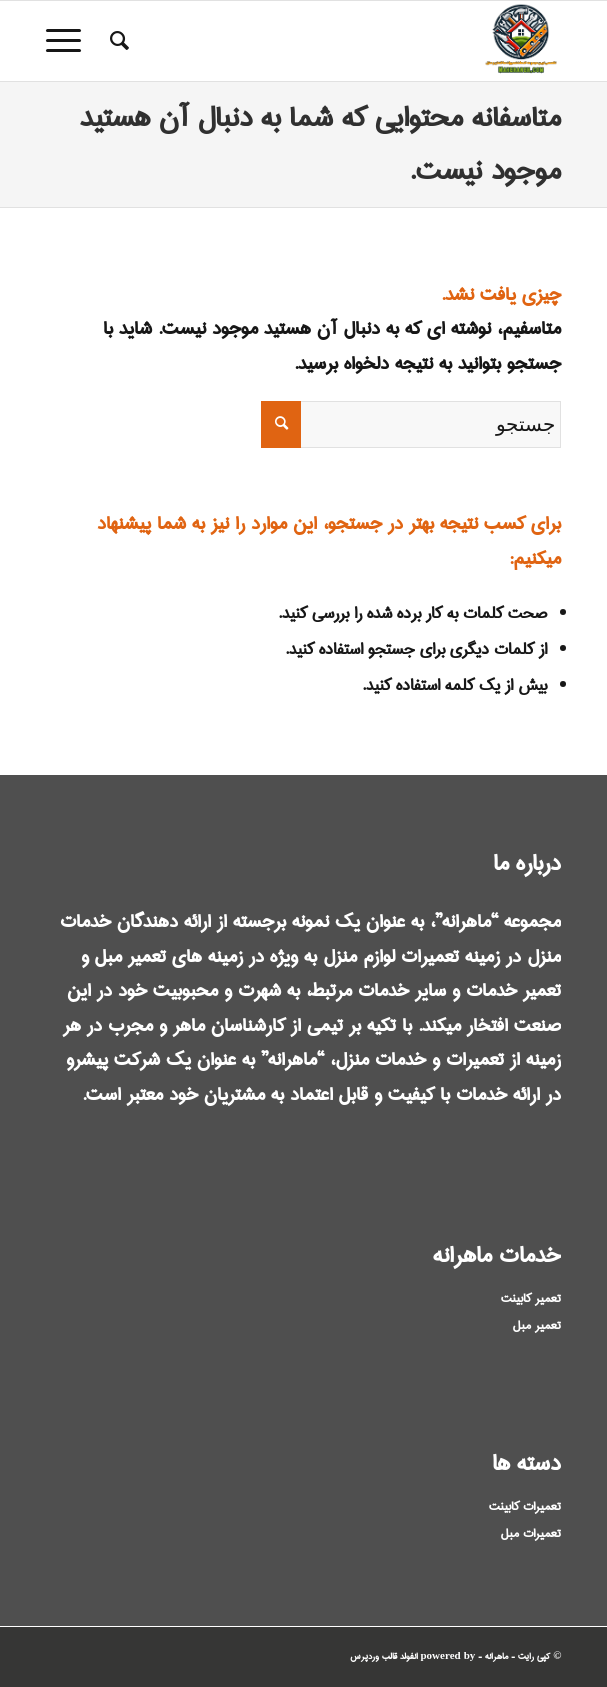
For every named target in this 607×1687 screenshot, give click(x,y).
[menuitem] (116, 41)
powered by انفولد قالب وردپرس (413, 1656)
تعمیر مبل (537, 1325)
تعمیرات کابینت (525, 1506)
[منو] (70, 41)
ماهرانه (496, 1656)
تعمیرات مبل (531, 1533)
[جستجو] (116, 41)
